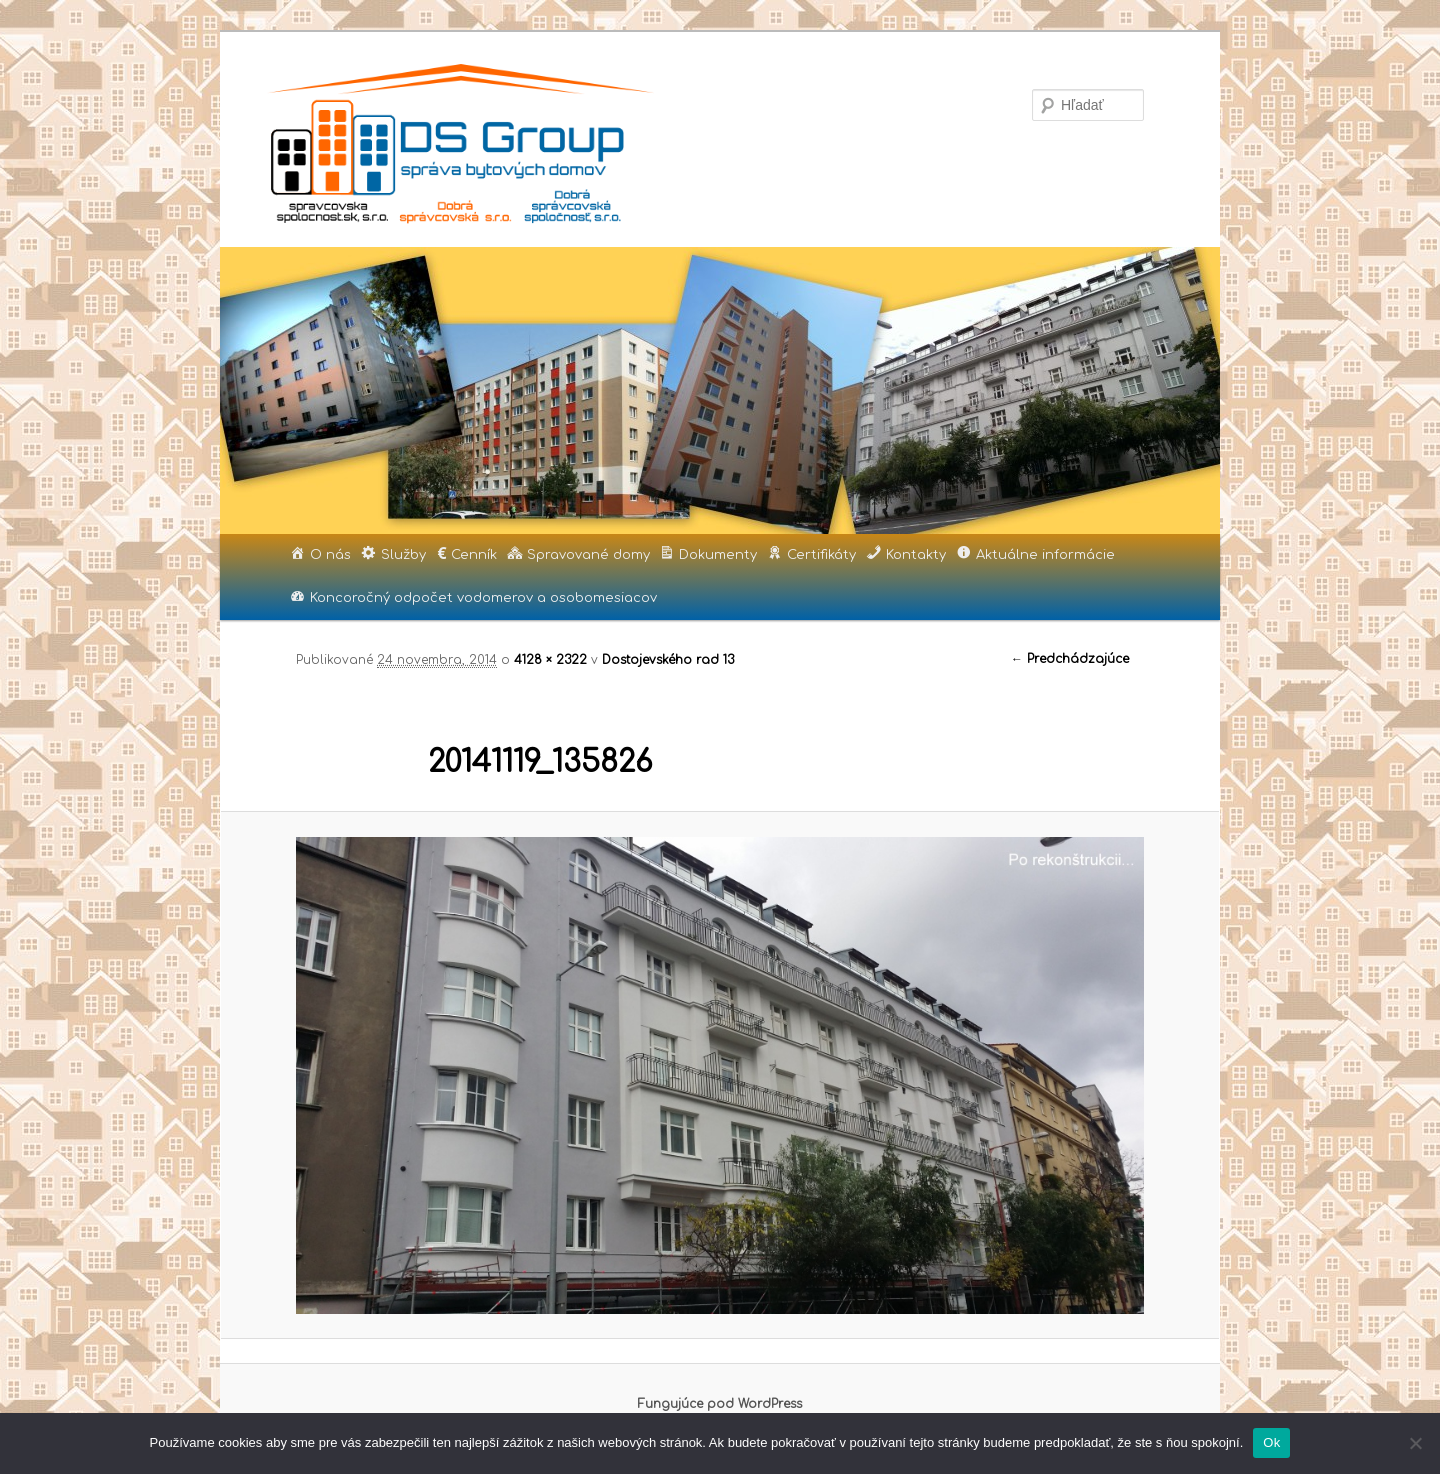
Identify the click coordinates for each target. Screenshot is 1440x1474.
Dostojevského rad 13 (668, 660)
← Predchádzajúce (1070, 659)
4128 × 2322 (550, 660)
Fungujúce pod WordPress (720, 1404)
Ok (1271, 1442)
